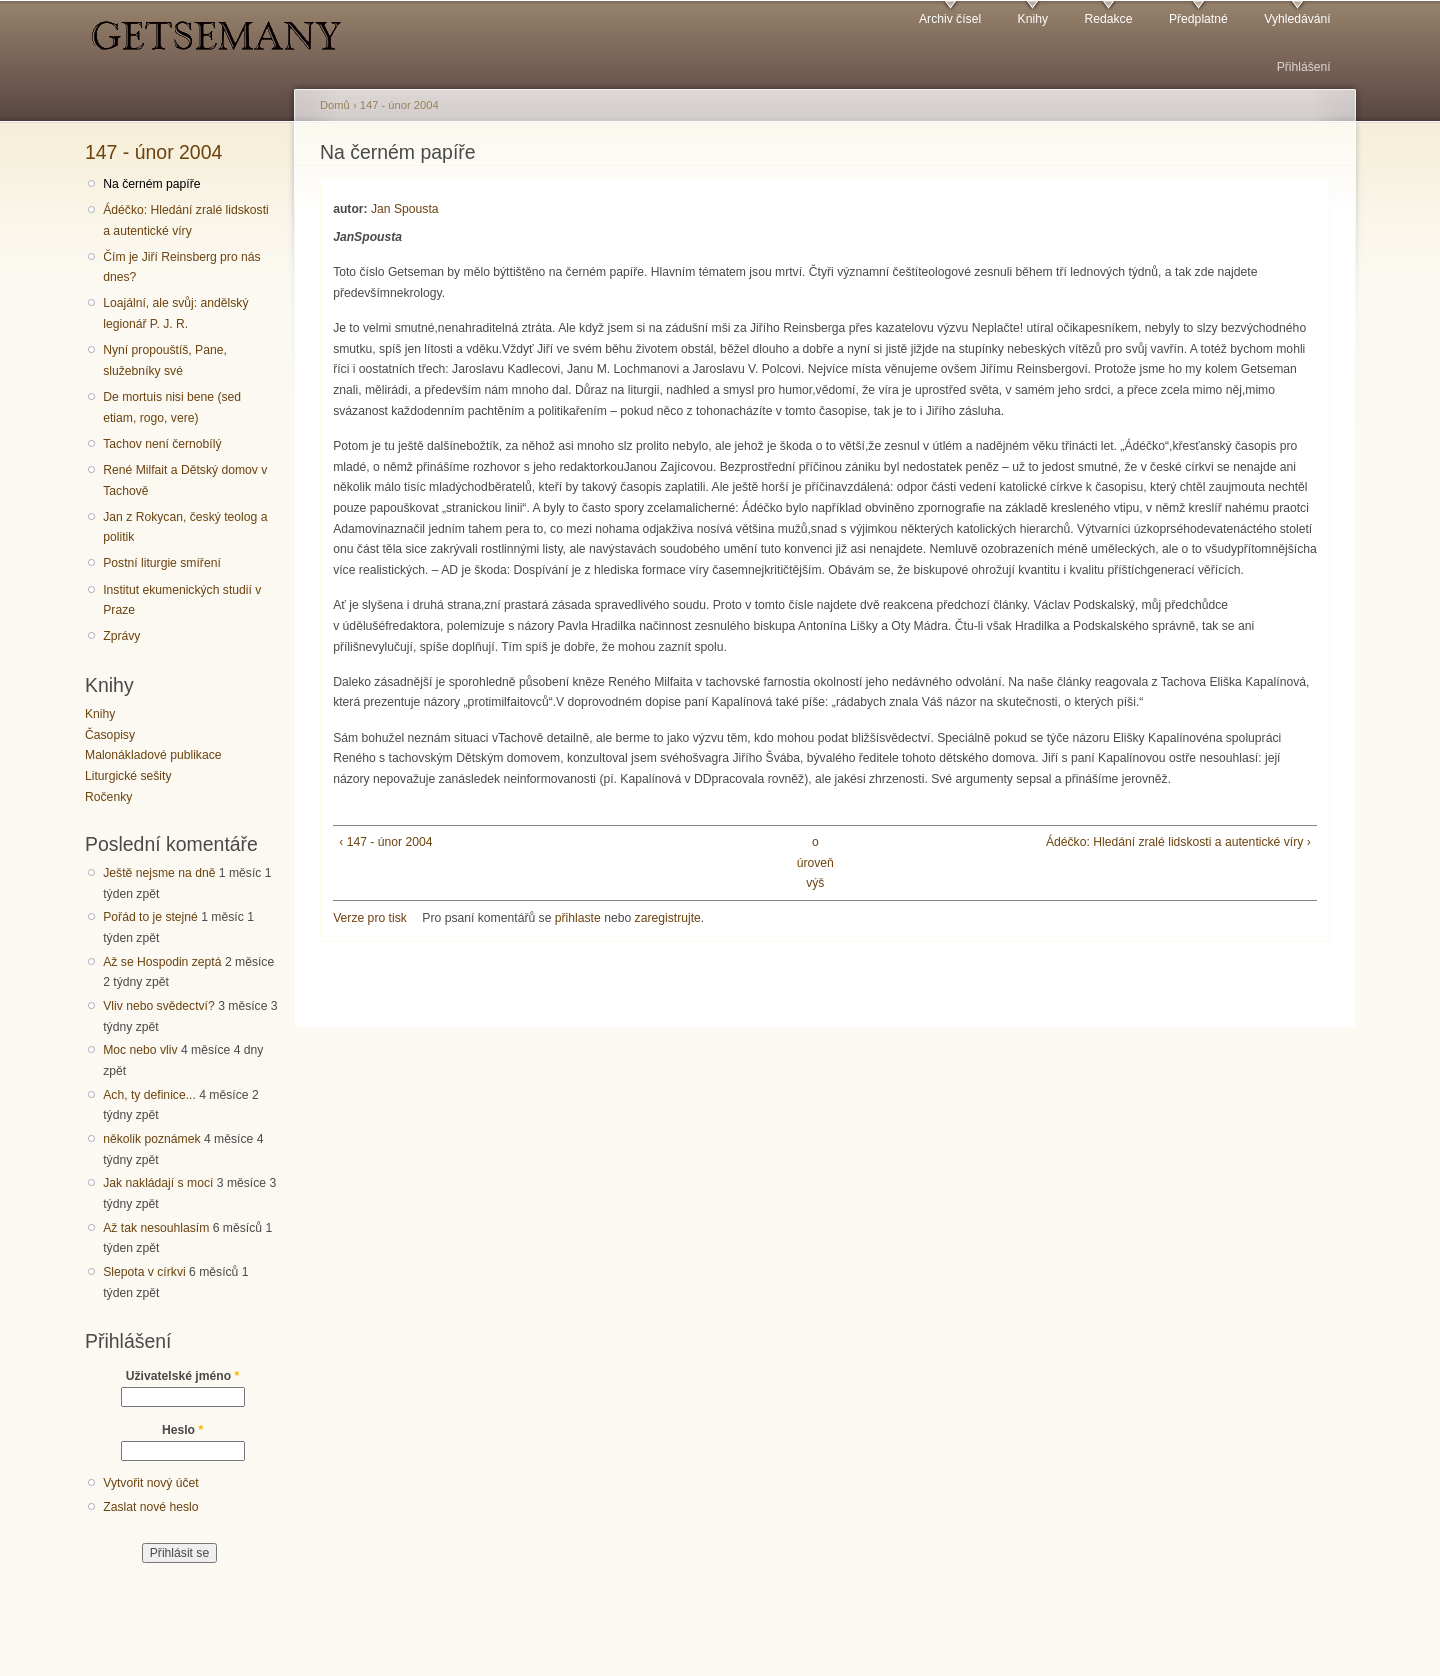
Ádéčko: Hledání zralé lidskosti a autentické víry (186, 220)
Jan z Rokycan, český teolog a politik (185, 527)
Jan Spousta (405, 209)
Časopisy (110, 735)
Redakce (1108, 19)
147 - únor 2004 (153, 152)
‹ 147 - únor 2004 (385, 842)
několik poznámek (151, 1139)
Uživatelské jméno (183, 1376)
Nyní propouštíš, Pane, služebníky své (165, 360)
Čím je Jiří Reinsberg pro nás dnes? (181, 267)
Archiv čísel (950, 19)
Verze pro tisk (370, 918)
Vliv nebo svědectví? (159, 1006)
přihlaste (578, 918)
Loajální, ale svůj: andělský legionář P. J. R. (175, 313)
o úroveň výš (815, 862)
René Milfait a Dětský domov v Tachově (185, 480)
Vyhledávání (1297, 19)
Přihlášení (1304, 67)
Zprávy (121, 636)
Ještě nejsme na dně (159, 873)
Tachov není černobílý (162, 444)
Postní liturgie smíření (162, 563)
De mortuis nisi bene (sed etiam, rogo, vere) (172, 407)
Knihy (1033, 19)
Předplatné (1198, 19)
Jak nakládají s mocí (158, 1183)
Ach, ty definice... (149, 1095)
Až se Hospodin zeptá (162, 962)
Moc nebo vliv (140, 1050)
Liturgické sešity (128, 776)
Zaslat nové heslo (150, 1507)
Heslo (182, 1430)
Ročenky (108, 797)
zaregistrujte (668, 918)
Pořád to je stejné (150, 917)
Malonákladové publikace (153, 755)
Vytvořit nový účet (151, 1483)
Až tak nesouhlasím (156, 1228)
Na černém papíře (151, 184)
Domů (335, 105)
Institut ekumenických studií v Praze (182, 600)
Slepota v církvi (144, 1272)
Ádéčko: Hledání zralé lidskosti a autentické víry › (1178, 842)
